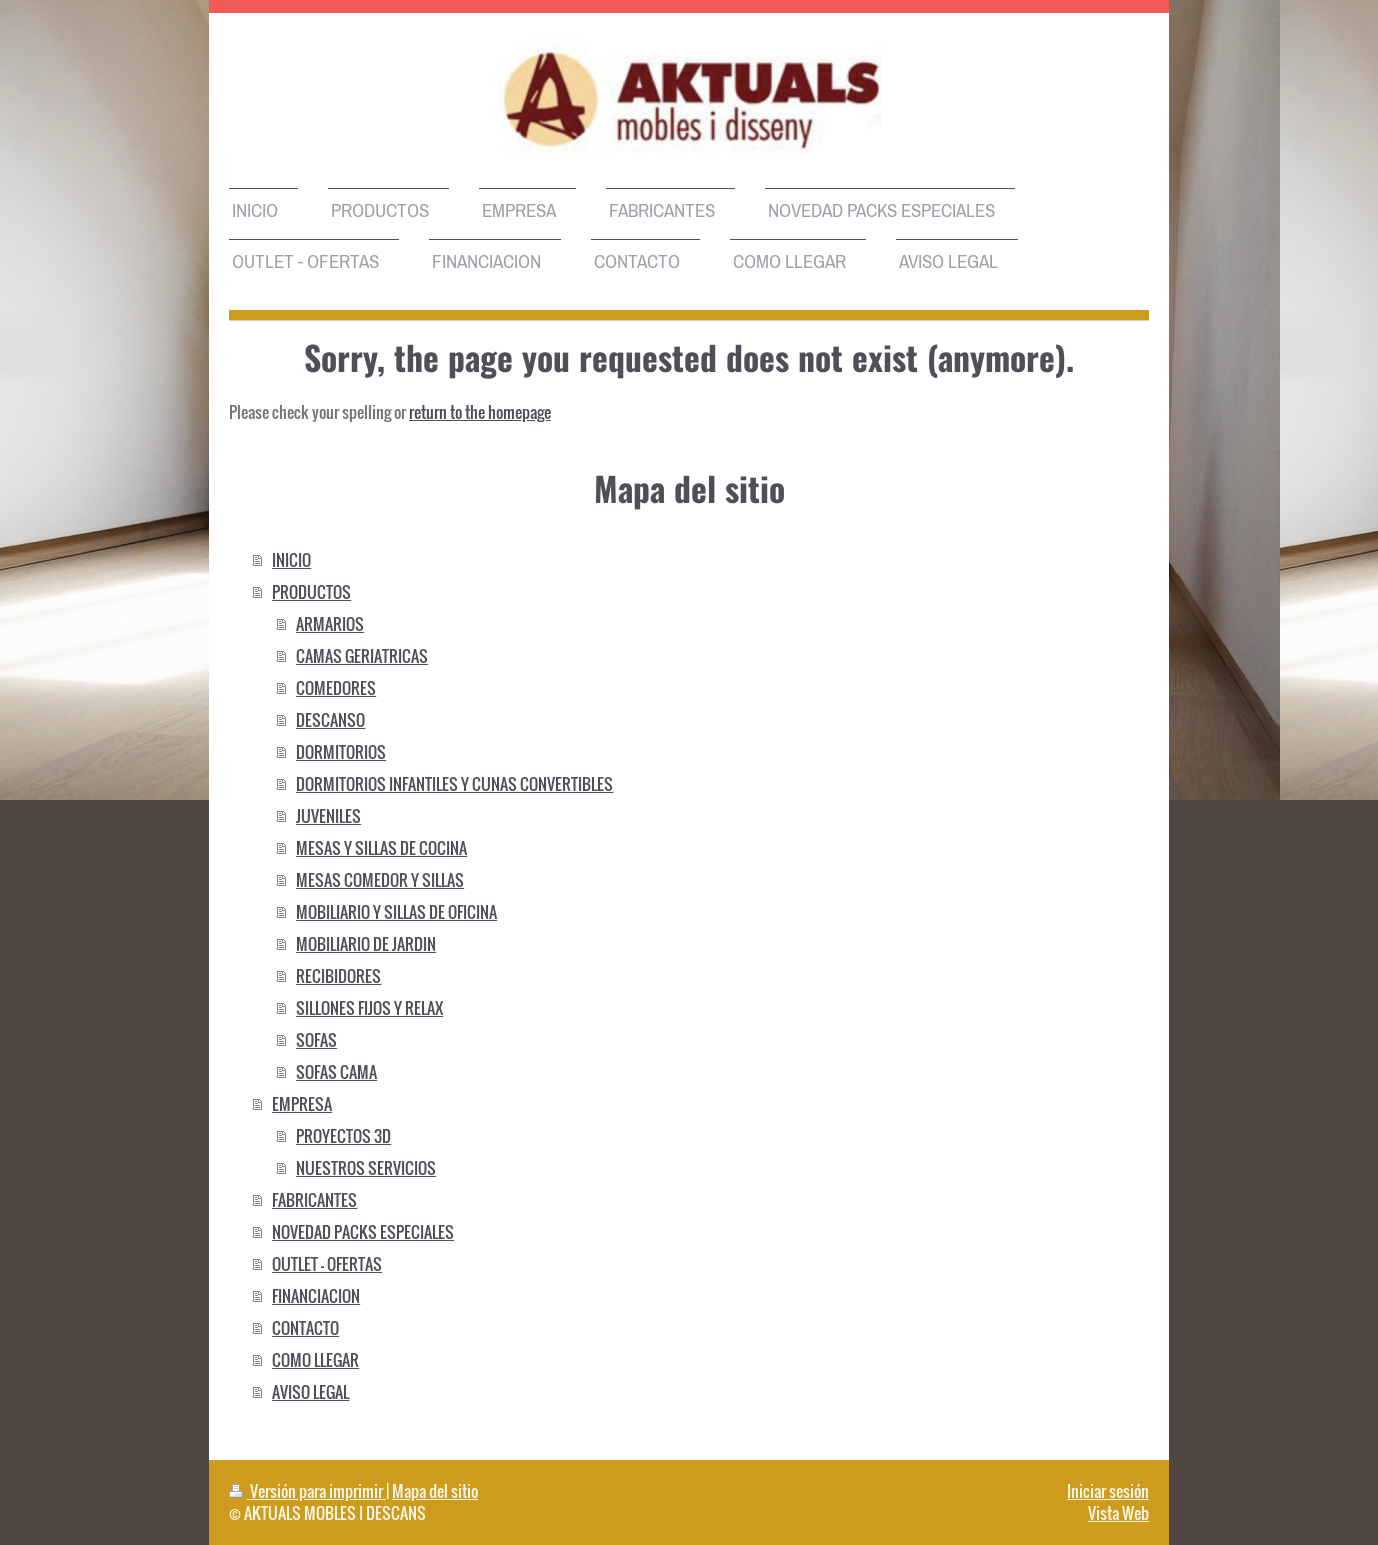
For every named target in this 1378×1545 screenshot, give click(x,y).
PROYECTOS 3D (343, 1136)
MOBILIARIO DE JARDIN (366, 944)
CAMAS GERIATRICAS (362, 656)
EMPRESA (302, 1104)
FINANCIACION (316, 1296)
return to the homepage (480, 412)
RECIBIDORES (338, 976)
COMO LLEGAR (315, 1360)
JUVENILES (328, 816)
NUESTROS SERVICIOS (366, 1168)
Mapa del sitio (435, 1491)
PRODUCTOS (311, 592)
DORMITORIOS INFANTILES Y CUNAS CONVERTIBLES (454, 784)
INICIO (291, 560)
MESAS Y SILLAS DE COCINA (381, 848)
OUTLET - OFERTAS (327, 1264)
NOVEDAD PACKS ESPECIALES (363, 1232)
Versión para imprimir (307, 1491)
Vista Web (1118, 1513)
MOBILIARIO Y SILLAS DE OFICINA (396, 912)
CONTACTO (305, 1328)
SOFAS (316, 1040)
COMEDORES (336, 688)
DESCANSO (330, 720)
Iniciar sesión (1108, 1491)
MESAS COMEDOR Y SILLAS (380, 880)
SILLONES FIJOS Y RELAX (369, 1008)
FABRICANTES (314, 1200)
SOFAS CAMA (336, 1072)
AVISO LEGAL (310, 1392)
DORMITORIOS (341, 752)
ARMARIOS (330, 624)
